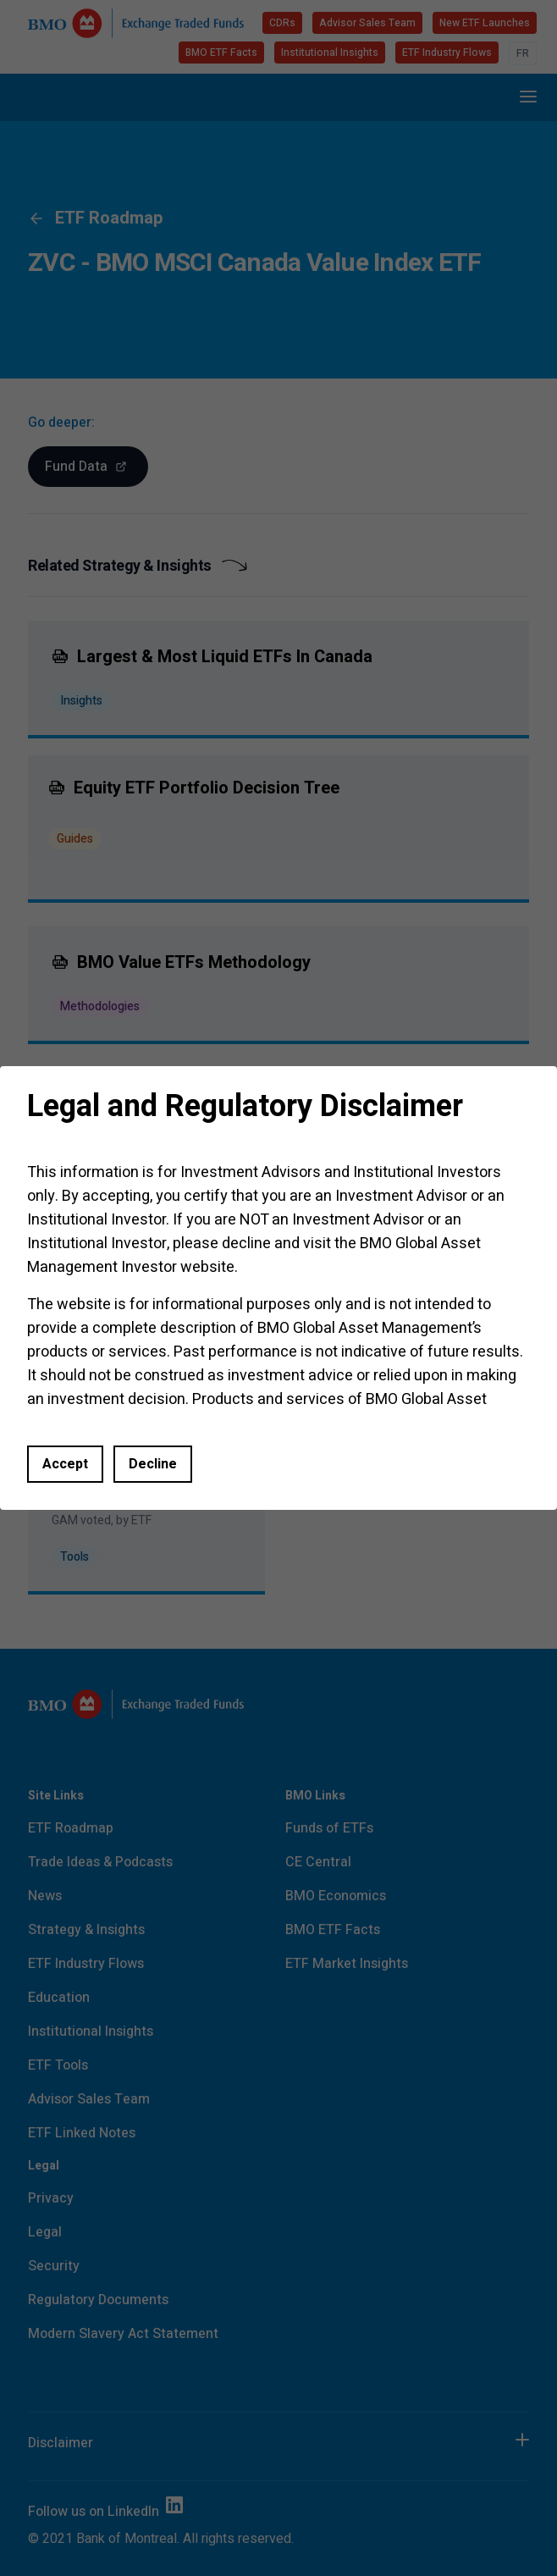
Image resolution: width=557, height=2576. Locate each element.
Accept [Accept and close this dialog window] (65, 1464)
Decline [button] (153, 1464)
